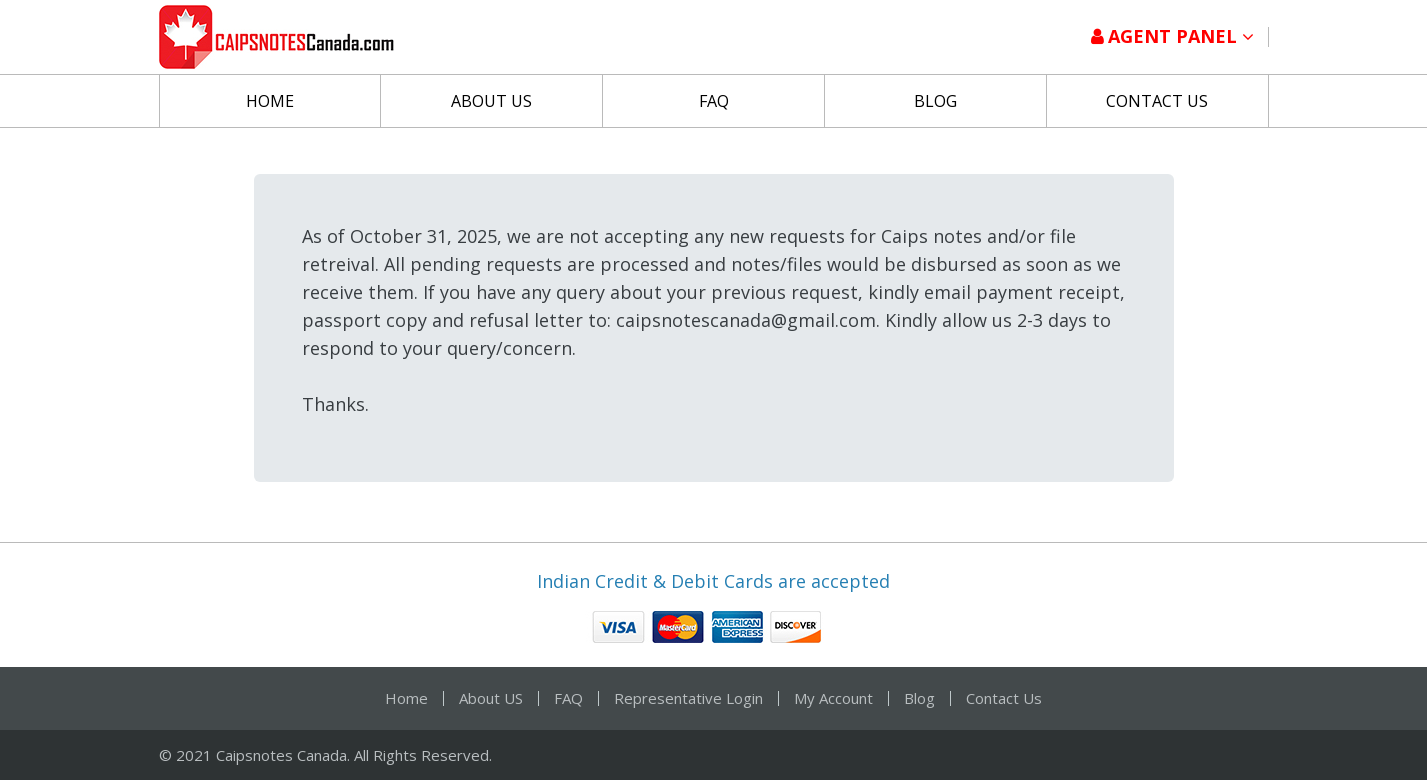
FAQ (714, 101)
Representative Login (688, 698)
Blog (935, 101)
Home (270, 101)
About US (491, 101)
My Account (833, 698)
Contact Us (1157, 101)
